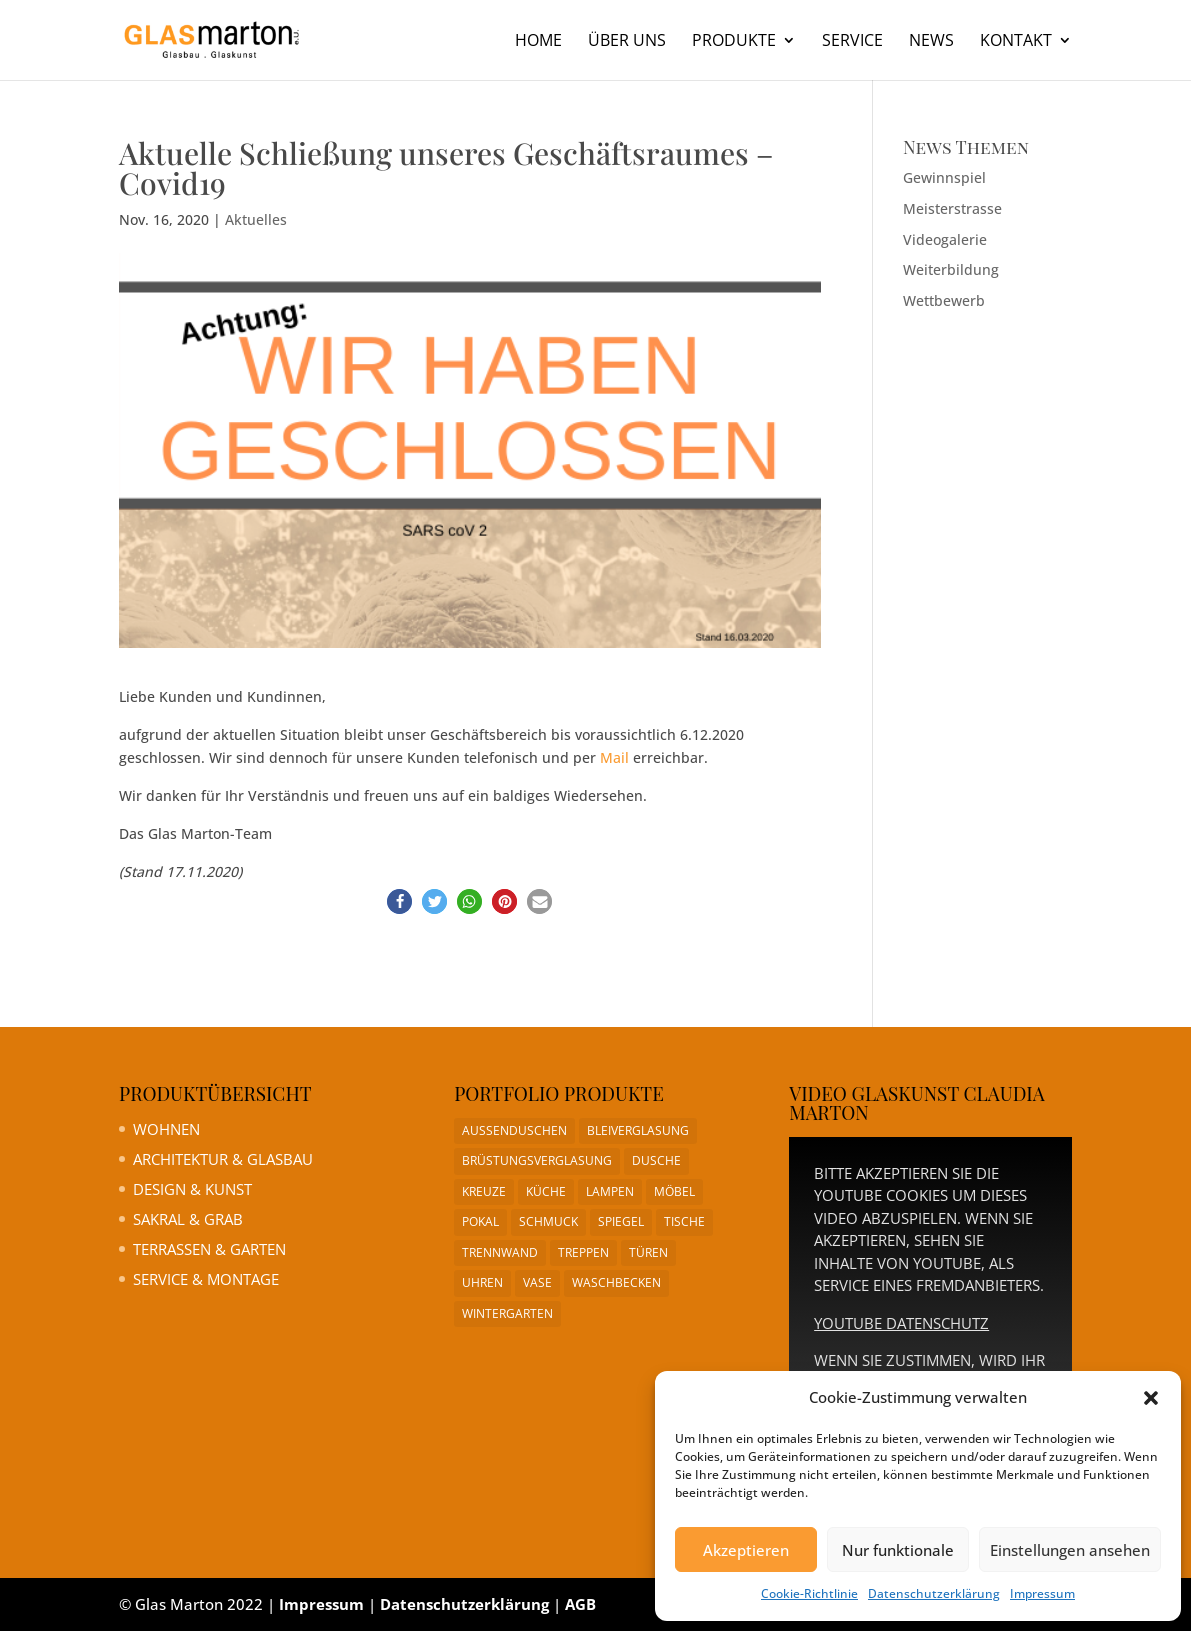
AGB (580, 1604)
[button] (1151, 1398)
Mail (614, 757)
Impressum (1042, 1593)
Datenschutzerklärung (934, 1593)
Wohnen (166, 1129)
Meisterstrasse (952, 208)
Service (852, 42)
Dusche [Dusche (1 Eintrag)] (656, 1160)
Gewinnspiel (944, 177)
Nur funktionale (898, 1550)
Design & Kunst (192, 1189)
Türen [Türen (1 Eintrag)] (648, 1252)
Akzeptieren (746, 1550)
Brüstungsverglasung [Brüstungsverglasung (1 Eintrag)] (537, 1160)
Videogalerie (945, 239)
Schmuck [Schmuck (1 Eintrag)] (548, 1221)
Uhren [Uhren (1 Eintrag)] (482, 1282)
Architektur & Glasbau (223, 1159)
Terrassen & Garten (209, 1249)
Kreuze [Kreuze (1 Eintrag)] (484, 1191)
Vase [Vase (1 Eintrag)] (537, 1282)
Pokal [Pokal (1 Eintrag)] (480, 1221)
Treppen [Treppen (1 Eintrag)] (583, 1252)
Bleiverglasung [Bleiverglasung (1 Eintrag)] (638, 1130)
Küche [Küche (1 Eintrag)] (546, 1191)
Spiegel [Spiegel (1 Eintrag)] (621, 1221)
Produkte (734, 42)
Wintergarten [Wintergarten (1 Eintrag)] (507, 1313)
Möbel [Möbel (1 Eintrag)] (674, 1191)
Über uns (627, 42)
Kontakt (1016, 42)
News (931, 42)
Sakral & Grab (188, 1219)
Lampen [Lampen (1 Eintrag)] (610, 1191)
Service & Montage (206, 1279)
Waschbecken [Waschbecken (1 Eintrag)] (616, 1282)
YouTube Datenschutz (901, 1323)
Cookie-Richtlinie (809, 1593)
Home (538, 42)
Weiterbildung (951, 269)
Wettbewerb (944, 300)
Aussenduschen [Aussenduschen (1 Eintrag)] (514, 1130)
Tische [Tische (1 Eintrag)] (684, 1221)
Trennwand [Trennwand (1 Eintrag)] (500, 1252)
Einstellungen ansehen (1070, 1550)
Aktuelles (256, 219)
